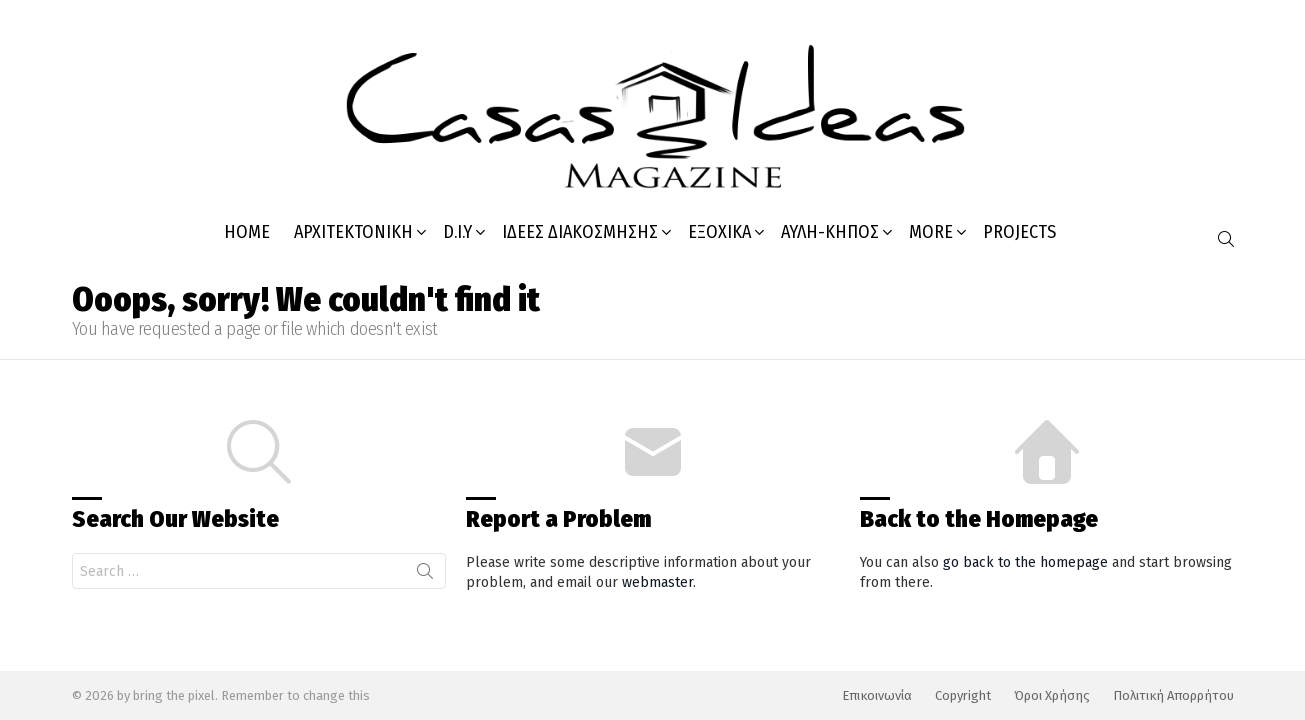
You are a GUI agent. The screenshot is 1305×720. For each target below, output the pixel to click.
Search (425, 575)
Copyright (963, 695)
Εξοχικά (719, 232)
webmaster (657, 582)
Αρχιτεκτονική (353, 232)
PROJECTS (1019, 232)
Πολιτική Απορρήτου (1173, 695)
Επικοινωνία (877, 695)
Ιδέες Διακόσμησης (580, 232)
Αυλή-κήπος (830, 232)
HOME (247, 232)
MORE (931, 232)
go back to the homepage (1025, 562)
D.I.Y (457, 232)
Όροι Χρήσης (1052, 695)
